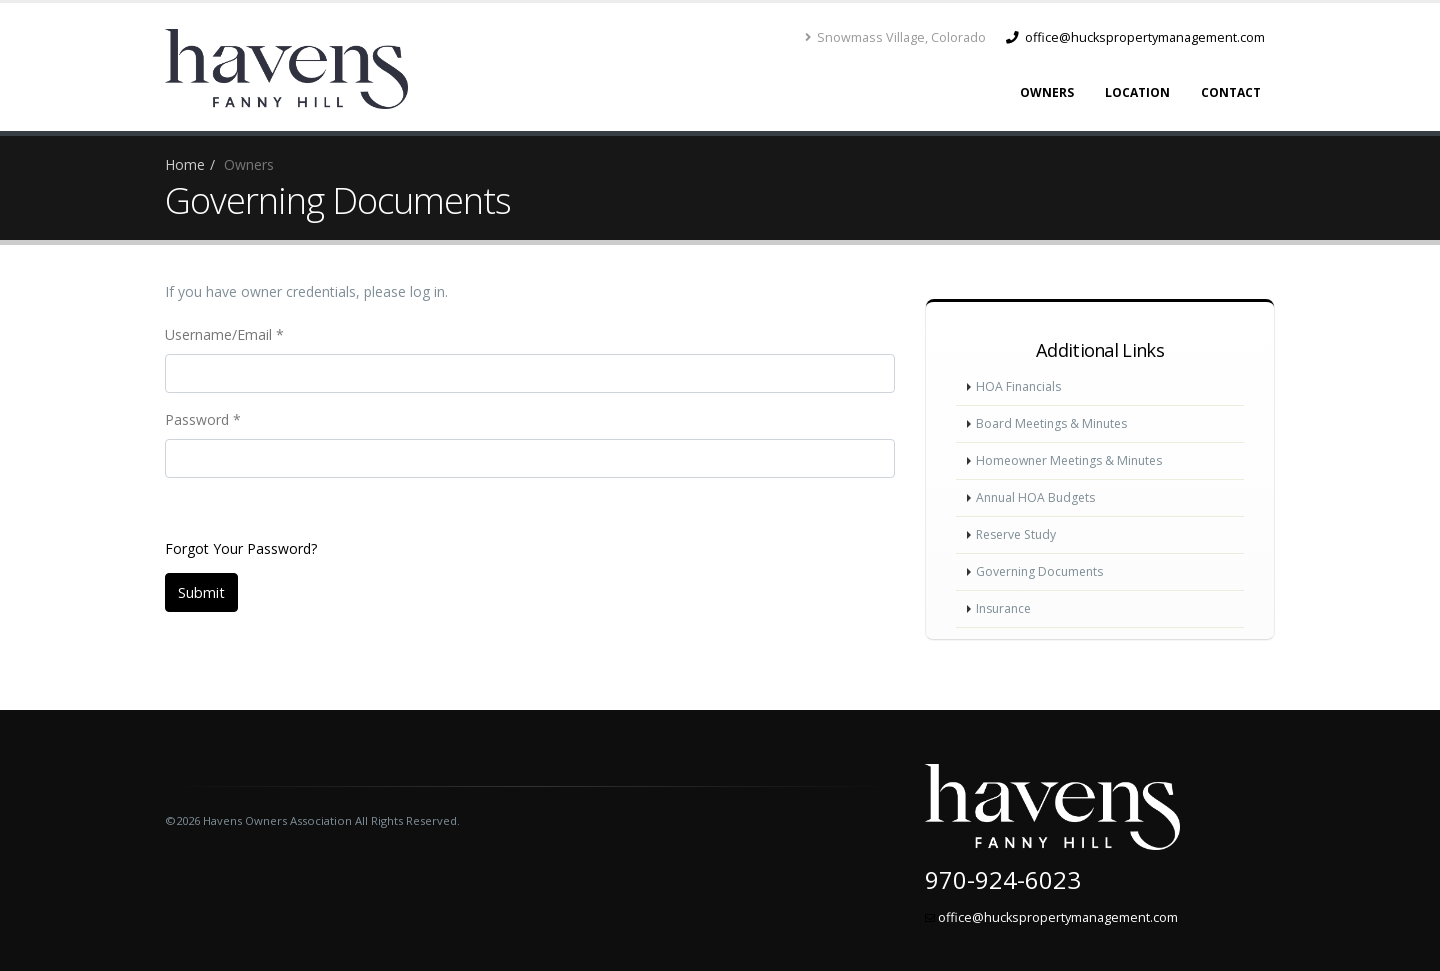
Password (203, 419)
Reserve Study (1019, 534)
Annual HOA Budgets (1038, 497)
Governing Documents (1043, 571)
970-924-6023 (1003, 879)
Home (185, 164)
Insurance (1006, 608)
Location (1137, 92)
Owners (1047, 92)
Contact (1231, 92)
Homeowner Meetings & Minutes (1075, 460)
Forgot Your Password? (241, 548)
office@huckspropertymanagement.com (1135, 37)
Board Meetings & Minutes (1055, 423)
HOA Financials (1020, 386)
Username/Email (224, 334)
